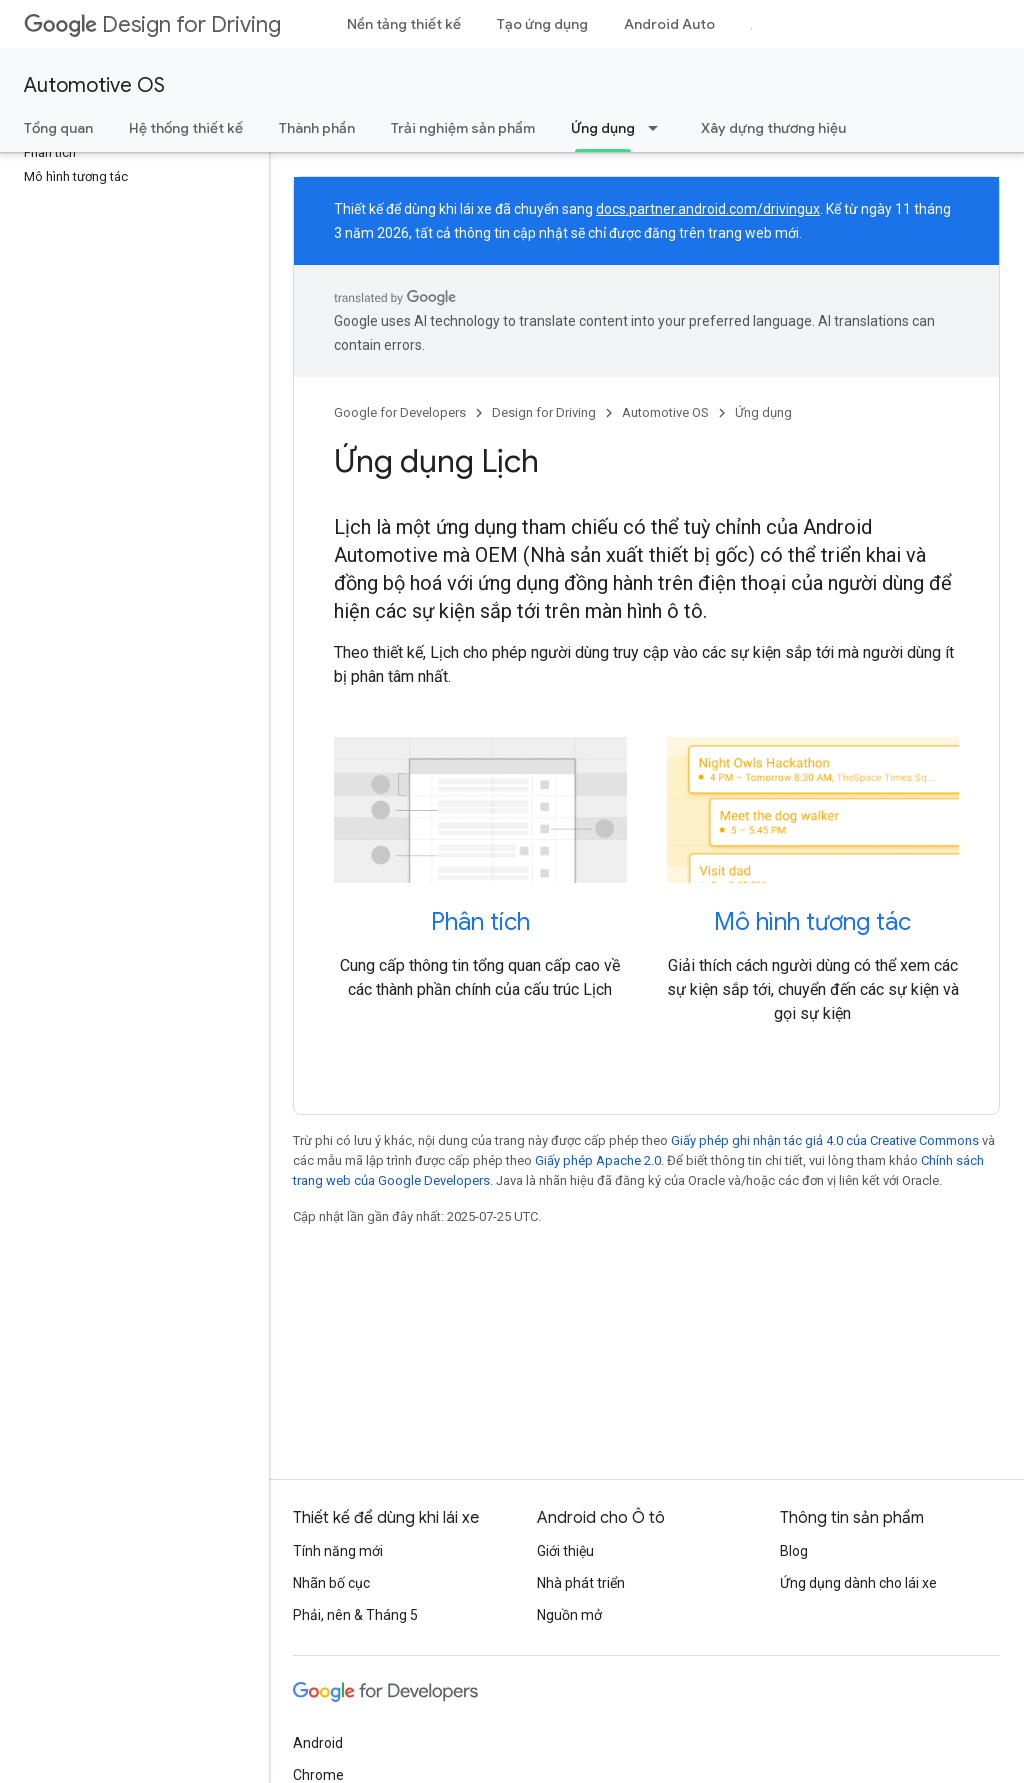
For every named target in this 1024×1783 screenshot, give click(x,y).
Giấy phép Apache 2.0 (598, 1160)
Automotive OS (94, 85)
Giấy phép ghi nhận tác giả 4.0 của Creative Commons (825, 1140)
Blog (794, 1551)
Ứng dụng (763, 412)
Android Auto (669, 24)
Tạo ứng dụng (542, 24)
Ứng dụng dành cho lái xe (858, 1583)
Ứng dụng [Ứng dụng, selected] (603, 128)
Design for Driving (152, 24)
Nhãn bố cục (331, 1583)
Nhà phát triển (581, 1583)
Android (318, 1743)
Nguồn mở (569, 1615)
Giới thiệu (565, 1551)
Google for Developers (400, 412)
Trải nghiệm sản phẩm (463, 128)
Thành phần (317, 128)
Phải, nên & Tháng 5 (355, 1615)
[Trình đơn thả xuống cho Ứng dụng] (659, 128)
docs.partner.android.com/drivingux (708, 209)
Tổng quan (58, 128)
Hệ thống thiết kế (186, 128)
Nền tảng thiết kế (404, 24)
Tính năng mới (338, 1551)
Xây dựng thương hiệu (773, 128)
